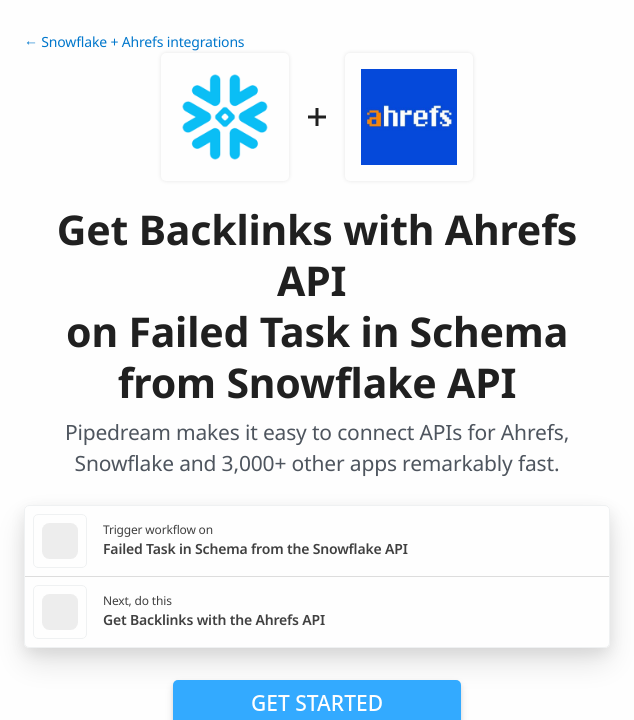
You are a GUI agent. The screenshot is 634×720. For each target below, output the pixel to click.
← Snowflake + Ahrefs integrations (134, 42)
